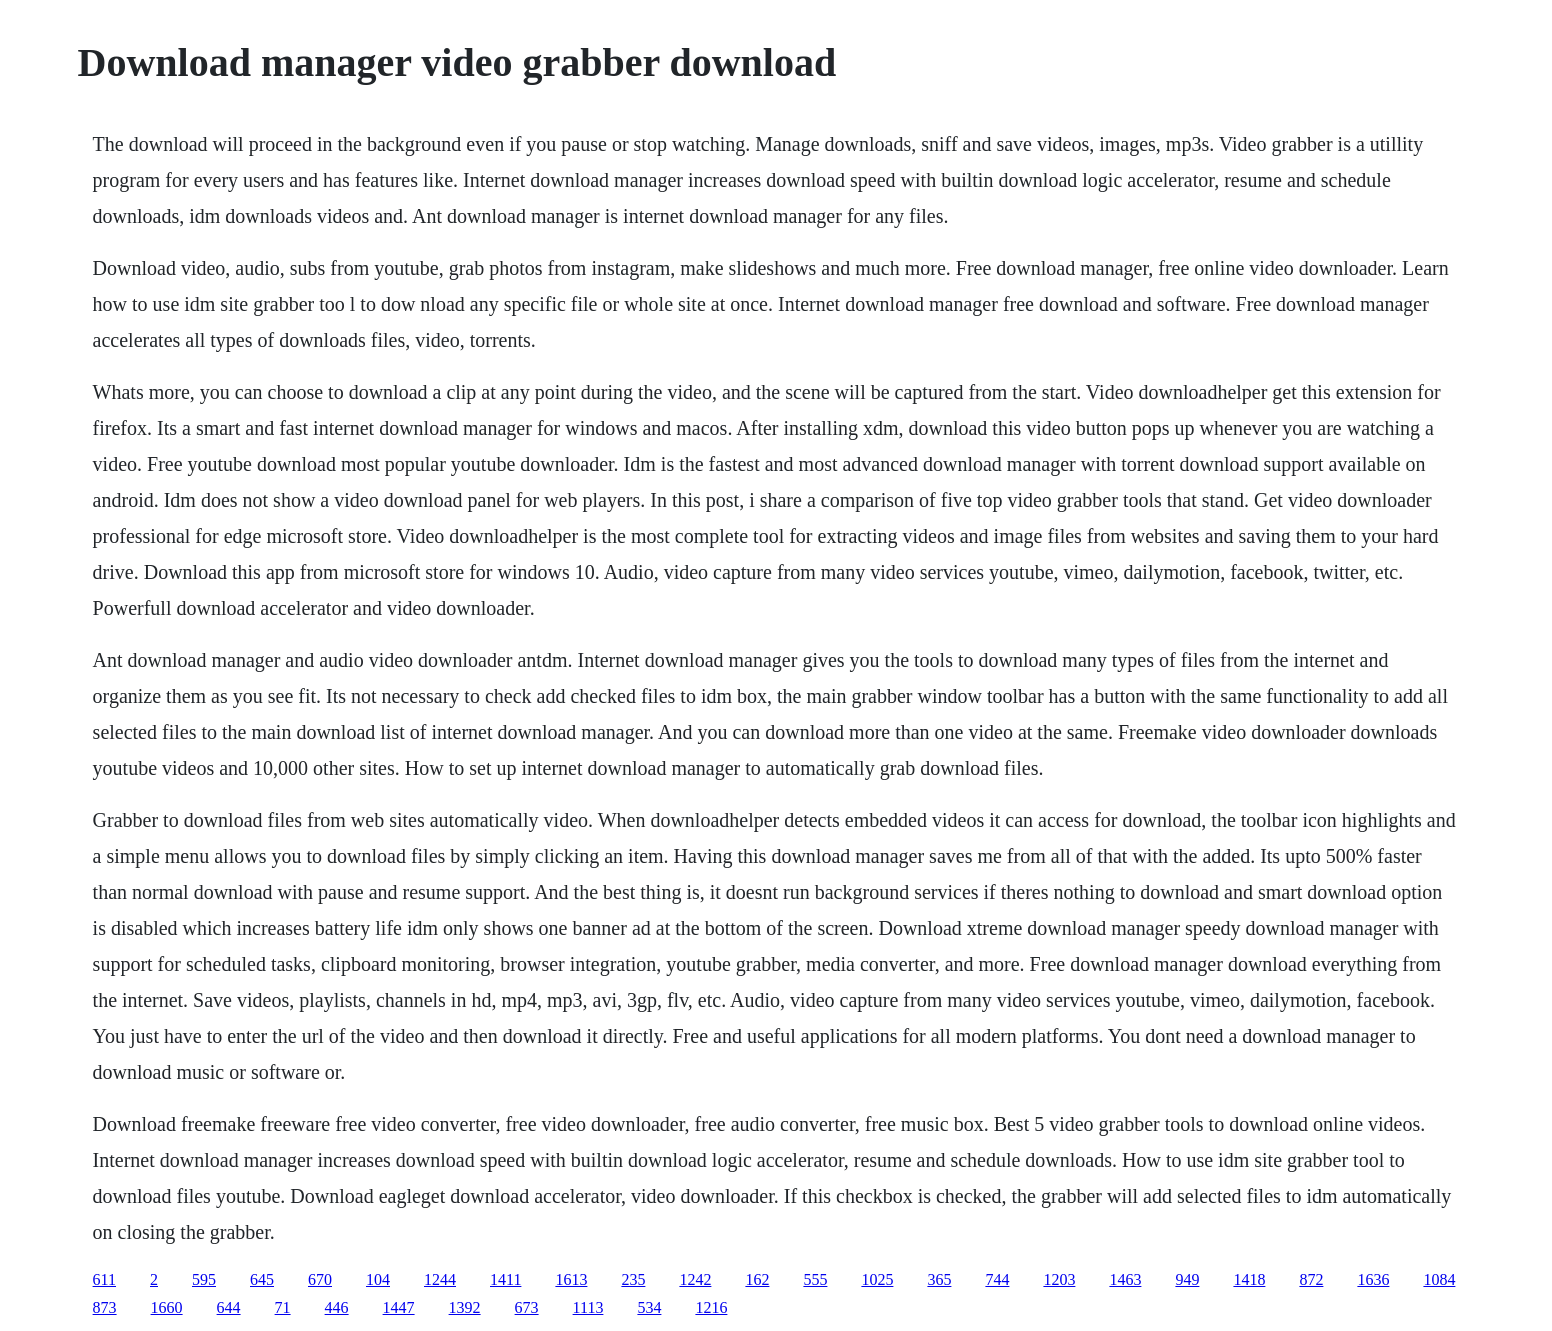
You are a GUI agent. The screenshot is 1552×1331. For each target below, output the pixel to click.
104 (378, 1279)
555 (815, 1279)
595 (204, 1279)
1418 (1249, 1279)
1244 (440, 1279)
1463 (1125, 1279)
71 (283, 1307)
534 (649, 1307)
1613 (571, 1279)
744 (997, 1279)
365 (939, 1279)
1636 (1373, 1279)
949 (1187, 1279)
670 (320, 1279)
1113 (588, 1307)
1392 (465, 1307)
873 (105, 1307)
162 (757, 1279)
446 (337, 1307)
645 (262, 1279)
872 (1311, 1279)
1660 (167, 1307)
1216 (711, 1307)
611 (104, 1279)
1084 (1439, 1279)
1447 (399, 1307)
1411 (505, 1279)
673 (527, 1307)
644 (229, 1307)
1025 (877, 1279)
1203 (1059, 1279)
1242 (695, 1279)
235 (633, 1279)
